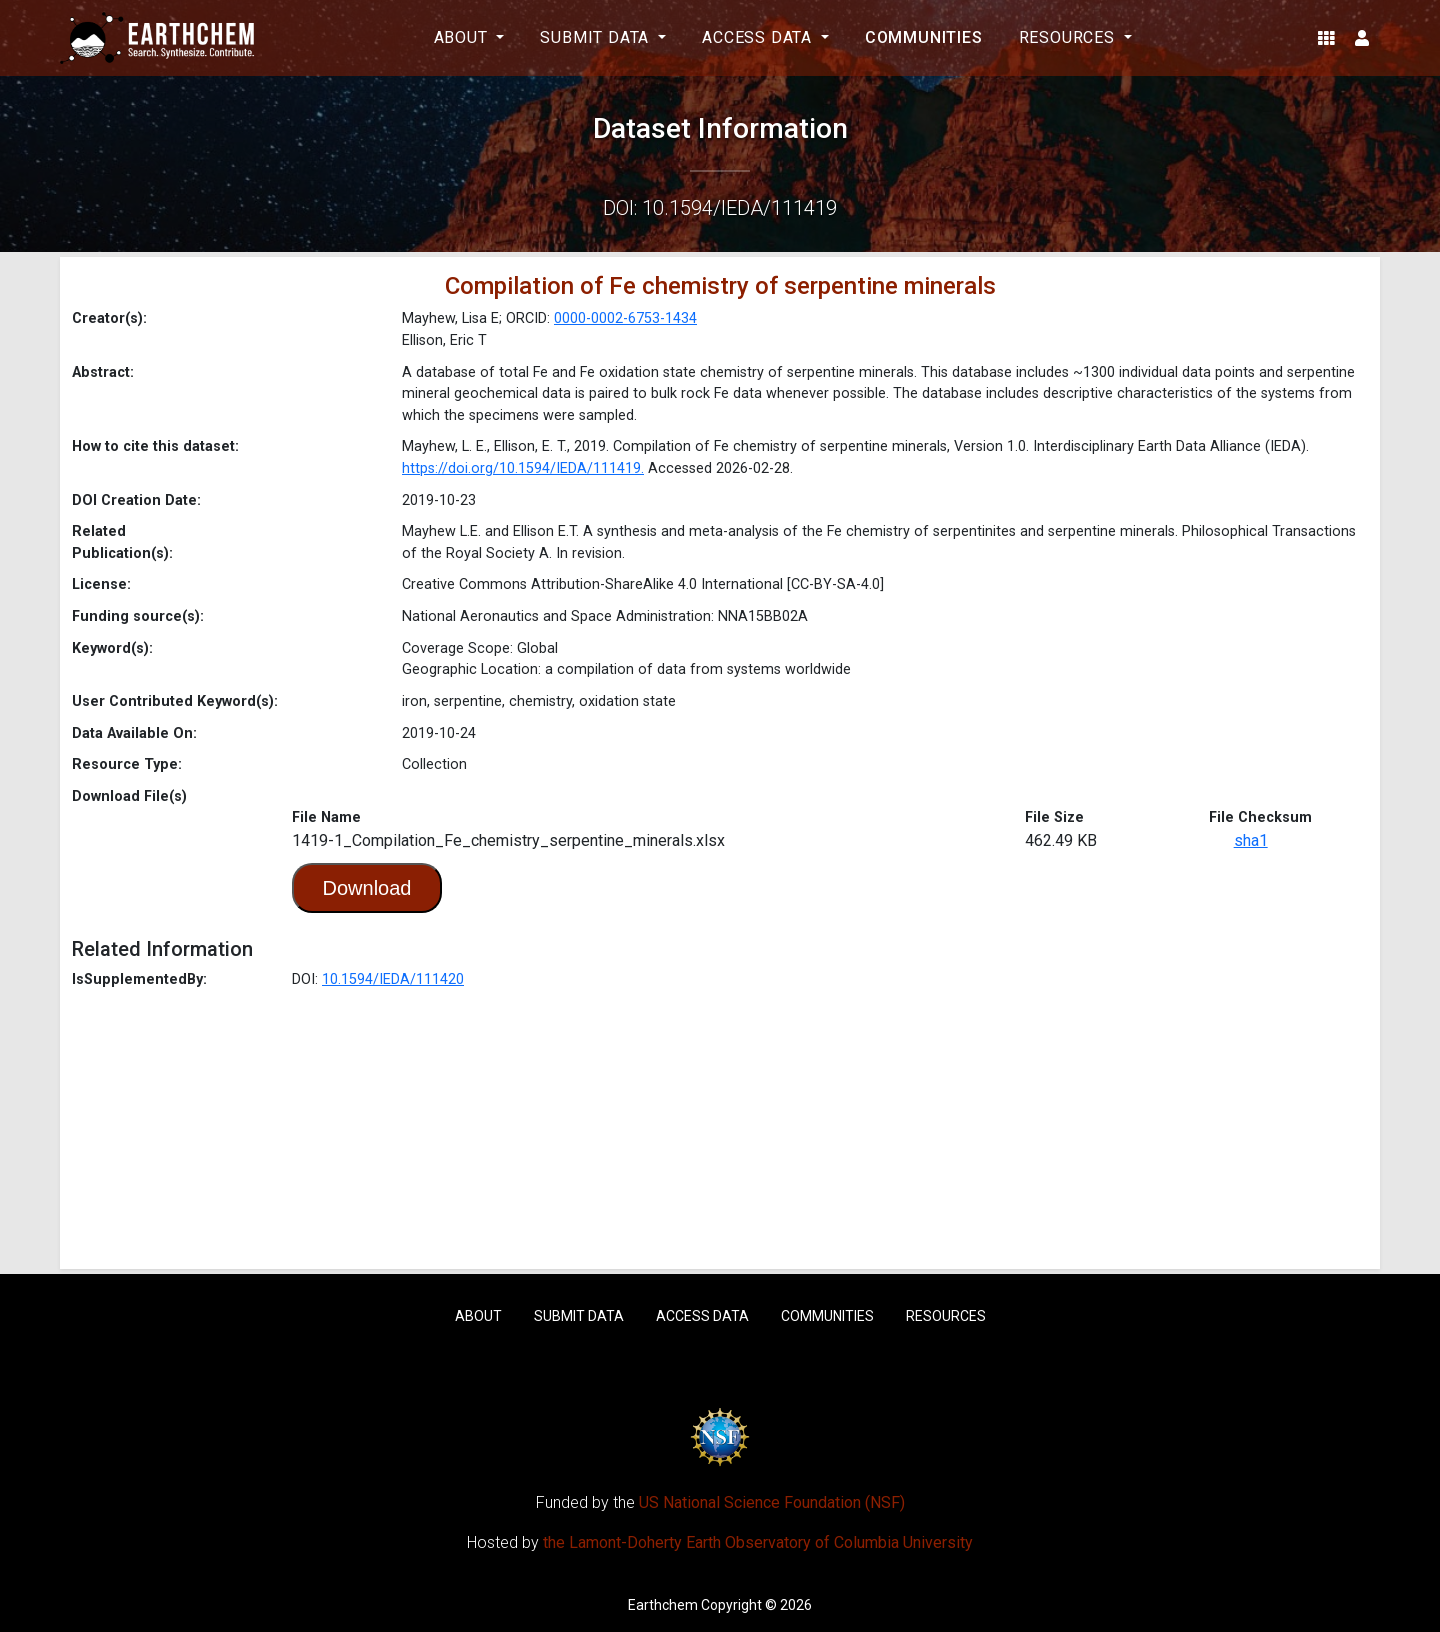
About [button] (463, 37)
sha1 (1251, 840)
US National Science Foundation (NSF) (772, 1502)
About (478, 1316)
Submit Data (579, 1316)
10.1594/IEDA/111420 (393, 979)
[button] (1326, 38)
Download (367, 888)
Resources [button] (1069, 37)
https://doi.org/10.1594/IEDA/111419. (523, 468)
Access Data (702, 1316)
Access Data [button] (759, 37)
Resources (946, 1316)
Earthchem (663, 1605)
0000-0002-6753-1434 (625, 318)
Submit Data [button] (597, 37)
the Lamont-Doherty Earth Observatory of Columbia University (758, 1542)
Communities (924, 37)
